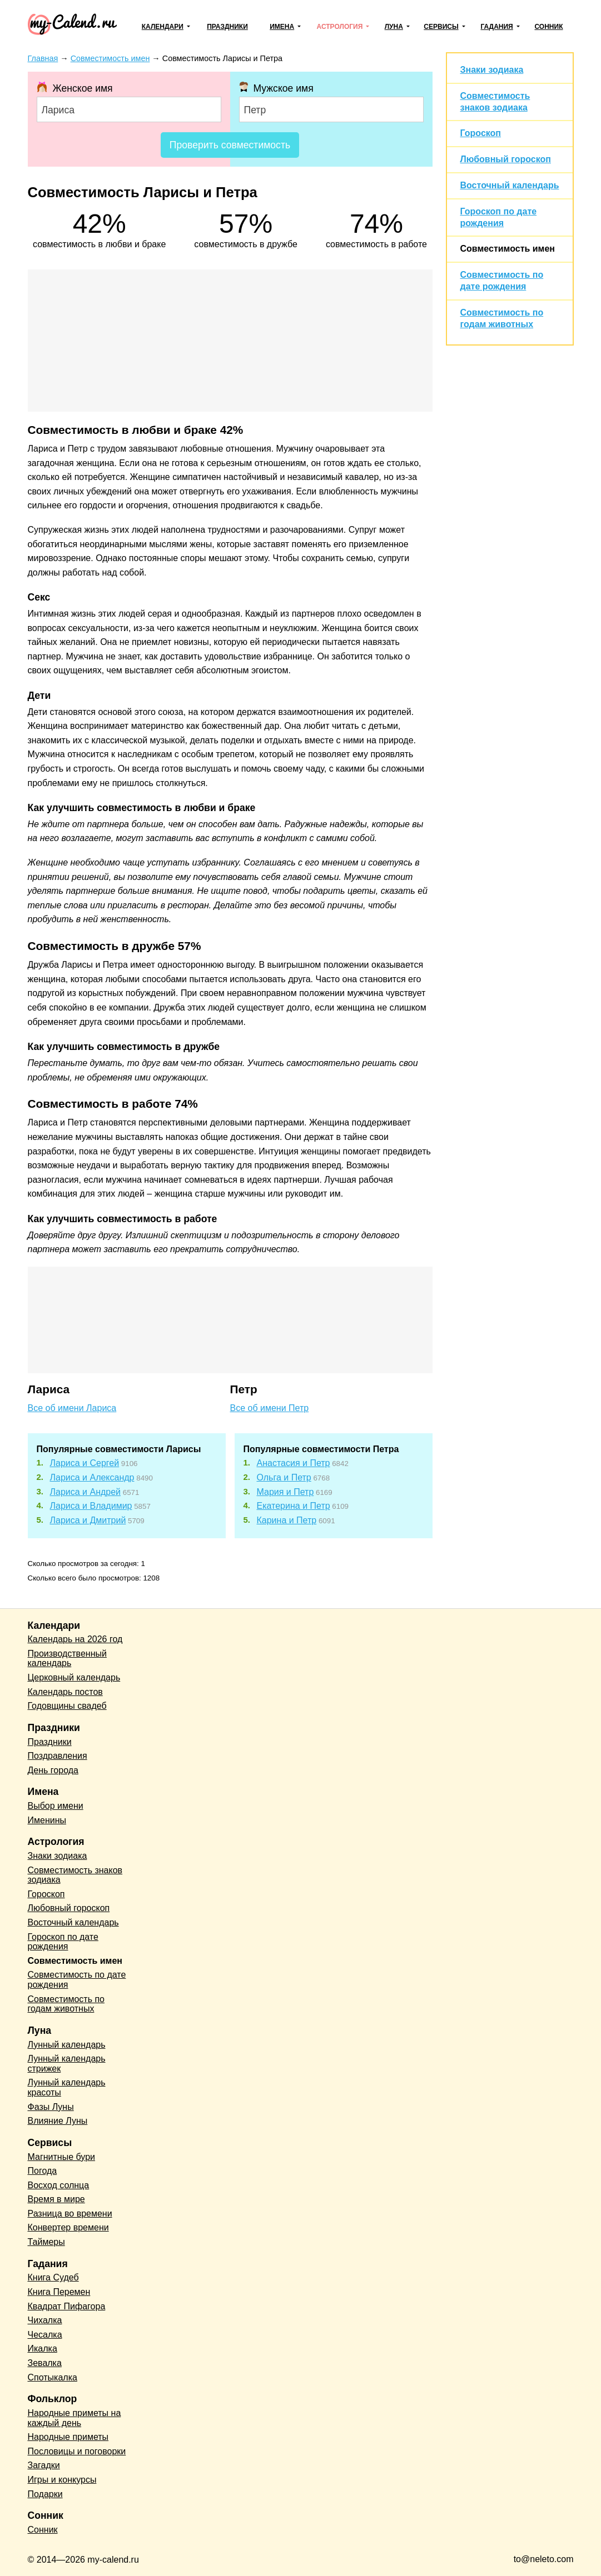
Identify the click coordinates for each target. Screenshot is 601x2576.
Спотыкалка (52, 2377)
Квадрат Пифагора (67, 2306)
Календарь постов (65, 1692)
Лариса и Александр (92, 1477)
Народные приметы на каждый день (74, 2418)
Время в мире (56, 2199)
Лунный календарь (67, 2044)
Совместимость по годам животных (66, 2004)
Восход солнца (59, 2185)
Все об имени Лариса (72, 1408)
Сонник (548, 27)
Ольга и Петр (284, 1477)
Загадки (44, 2465)
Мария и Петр (285, 1492)
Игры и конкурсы (62, 2479)
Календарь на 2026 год (75, 1639)
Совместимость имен (507, 248)
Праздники (227, 27)
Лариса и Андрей (85, 1492)
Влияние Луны (58, 2120)
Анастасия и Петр (293, 1463)
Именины (47, 1820)
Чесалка (45, 2334)
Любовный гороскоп (505, 159)
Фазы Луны (51, 2107)
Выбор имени (55, 1805)
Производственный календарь (67, 1658)
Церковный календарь (74, 1677)
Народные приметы (68, 2437)
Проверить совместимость (230, 145)
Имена (282, 27)
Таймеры (46, 2242)
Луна (394, 27)
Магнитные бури (62, 2157)
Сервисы (441, 27)
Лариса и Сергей (85, 1463)
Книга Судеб (53, 2277)
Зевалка (45, 2363)
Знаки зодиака (492, 69)
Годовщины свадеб (67, 1705)
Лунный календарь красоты (67, 2087)
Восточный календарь (509, 185)
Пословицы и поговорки (77, 2451)
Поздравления (57, 1755)
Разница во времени (70, 2213)
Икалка (42, 2348)
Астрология (340, 27)
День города (53, 1770)
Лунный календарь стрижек (67, 2063)
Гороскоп (480, 133)
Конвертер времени (68, 2227)
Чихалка (45, 2320)
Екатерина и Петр (293, 1505)
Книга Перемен (59, 2292)
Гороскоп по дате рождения (63, 1942)
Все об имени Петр (269, 1408)
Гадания (496, 27)
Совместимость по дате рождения (77, 1979)
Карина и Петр (287, 1520)
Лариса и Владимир (91, 1505)
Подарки (45, 2494)
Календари (162, 27)
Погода (42, 2170)
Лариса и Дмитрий (88, 1520)
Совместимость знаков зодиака (75, 1875)
